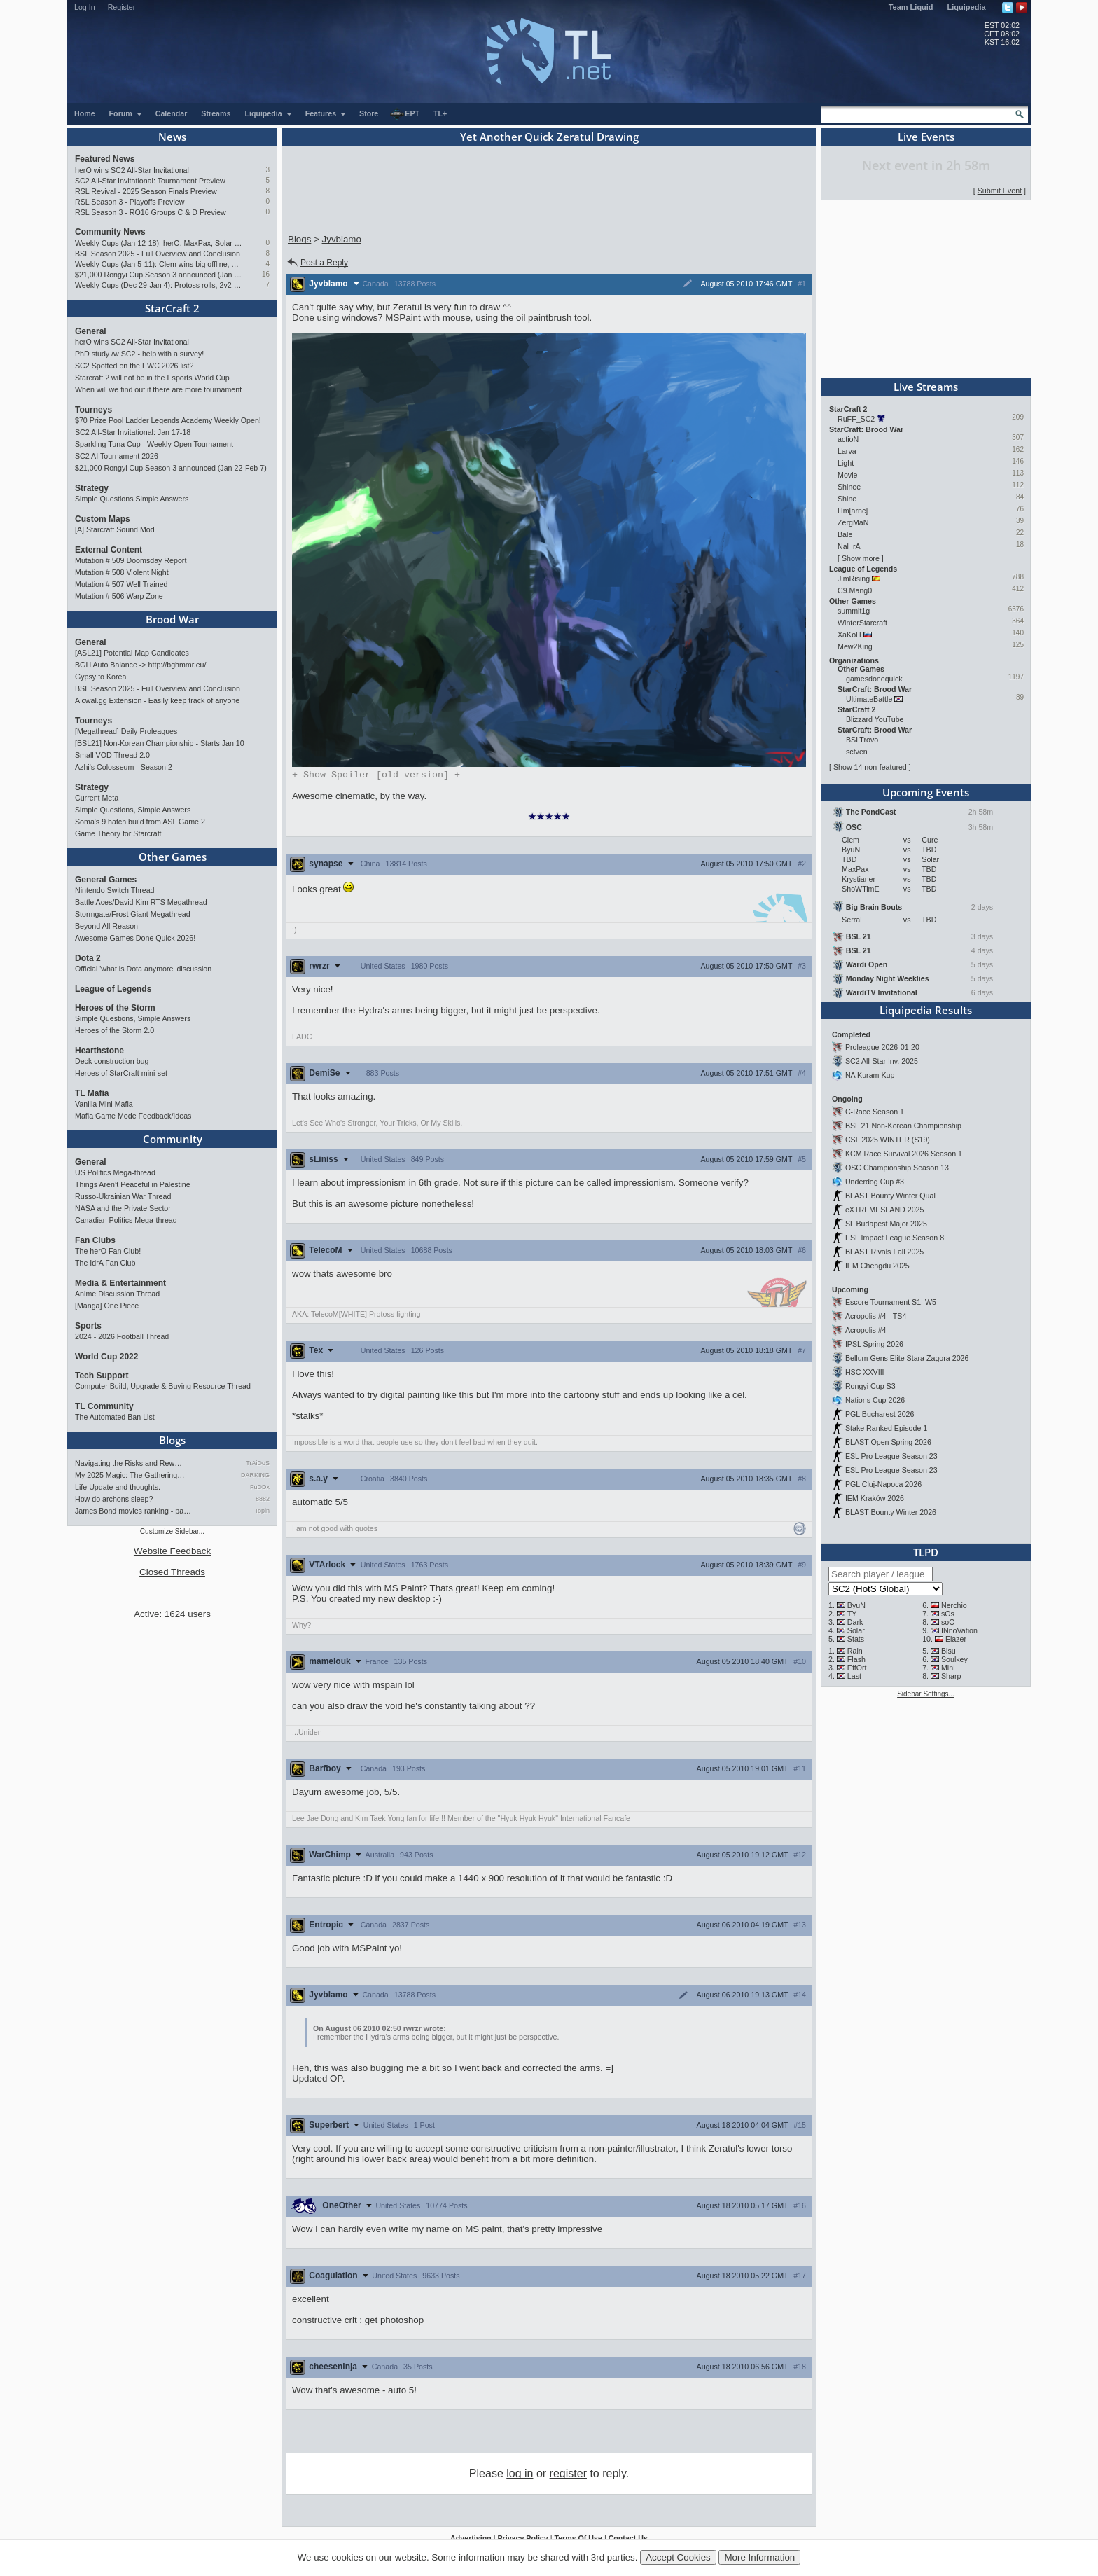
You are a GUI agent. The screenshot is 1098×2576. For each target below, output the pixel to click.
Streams (215, 113)
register (568, 2475)
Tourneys (93, 410)
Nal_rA (849, 546)
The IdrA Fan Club (105, 1263)
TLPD (925, 1552)
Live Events (926, 137)
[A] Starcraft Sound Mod (115, 529)
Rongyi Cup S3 (870, 1386)
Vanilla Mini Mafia (104, 1104)
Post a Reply (317, 263)
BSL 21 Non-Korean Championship (903, 1125)
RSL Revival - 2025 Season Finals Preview (146, 191)
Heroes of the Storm (115, 1008)
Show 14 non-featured (870, 767)
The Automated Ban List (115, 1417)
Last (854, 1676)
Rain (855, 1651)
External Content (108, 550)
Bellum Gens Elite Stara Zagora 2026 (907, 1358)
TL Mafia (92, 1093)
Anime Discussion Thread (117, 1293)
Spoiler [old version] (376, 775)
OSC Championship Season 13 (897, 1167)
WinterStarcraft (862, 622)
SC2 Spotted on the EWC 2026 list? (134, 365)
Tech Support (101, 1375)
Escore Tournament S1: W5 (890, 1302)
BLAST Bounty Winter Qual (890, 1195)
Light (846, 463)
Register (122, 7)
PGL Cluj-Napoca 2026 (883, 1484)
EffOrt (857, 1667)
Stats (855, 1639)
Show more (861, 558)
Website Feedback (172, 1551)
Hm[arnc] (853, 510)
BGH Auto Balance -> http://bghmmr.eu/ (140, 664)
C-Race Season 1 (874, 1111)
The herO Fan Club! (108, 1251)
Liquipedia (966, 7)
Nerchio (954, 1605)
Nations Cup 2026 (875, 1400)
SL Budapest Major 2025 (886, 1223)
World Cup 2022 (106, 1357)
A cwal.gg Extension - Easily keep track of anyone (157, 700)
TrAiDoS (258, 1463)
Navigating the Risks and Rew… (128, 1463)
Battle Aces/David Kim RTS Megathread (141, 902)
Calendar (171, 113)
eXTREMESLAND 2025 (884, 1209)
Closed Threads (172, 1572)
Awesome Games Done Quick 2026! (135, 938)
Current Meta (96, 798)
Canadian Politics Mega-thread (126, 1220)
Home (84, 113)
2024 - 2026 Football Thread (122, 1336)
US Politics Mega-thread (115, 1172)
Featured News (104, 159)
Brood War (172, 619)
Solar (856, 1630)
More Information (759, 2557)
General (90, 331)
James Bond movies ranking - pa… (133, 1511)
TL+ (440, 113)
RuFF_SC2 (856, 419)
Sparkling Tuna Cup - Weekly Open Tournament (154, 444)
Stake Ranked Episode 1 (886, 1428)
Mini (948, 1667)
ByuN (856, 1605)
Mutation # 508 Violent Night (122, 572)
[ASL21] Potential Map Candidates (132, 653)
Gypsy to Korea (100, 676)
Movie (847, 475)
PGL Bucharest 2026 (880, 1414)
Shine (847, 498)
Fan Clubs (95, 1240)
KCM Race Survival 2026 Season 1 (903, 1153)
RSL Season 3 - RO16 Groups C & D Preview (150, 212)
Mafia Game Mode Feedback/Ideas (133, 1116)
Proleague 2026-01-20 (882, 1047)
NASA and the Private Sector (123, 1208)
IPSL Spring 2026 (874, 1344)
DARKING (255, 1475)
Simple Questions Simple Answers (131, 498)
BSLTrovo (862, 739)
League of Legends (113, 989)
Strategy (92, 488)
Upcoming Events (925, 792)
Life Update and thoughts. (117, 1487)
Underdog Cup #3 (874, 1181)
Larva (847, 451)
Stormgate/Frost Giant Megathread (132, 914)
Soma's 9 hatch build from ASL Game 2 (140, 821)
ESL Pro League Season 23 (891, 1456)
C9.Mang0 (855, 590)
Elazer (955, 1639)
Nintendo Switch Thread (115, 890)
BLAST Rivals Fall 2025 (884, 1251)
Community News (110, 232)
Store (368, 113)
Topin (262, 1510)
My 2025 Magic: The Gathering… (130, 1475)
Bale (845, 534)
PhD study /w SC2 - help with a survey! (139, 353)
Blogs (172, 1440)
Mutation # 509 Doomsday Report (130, 560)
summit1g (854, 611)
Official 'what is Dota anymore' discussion (143, 968)
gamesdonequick (874, 678)
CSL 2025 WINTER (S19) (887, 1139)
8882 (263, 1498)
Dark (855, 1622)
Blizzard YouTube (875, 719)
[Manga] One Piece (107, 1305)
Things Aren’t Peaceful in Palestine (132, 1184)
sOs (947, 1613)
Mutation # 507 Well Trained (121, 584)
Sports (88, 1326)
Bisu (948, 1651)
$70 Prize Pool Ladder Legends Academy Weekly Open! (168, 420)
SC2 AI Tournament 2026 (116, 456)
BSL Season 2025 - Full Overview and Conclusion (157, 253)
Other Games (173, 857)
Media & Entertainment (120, 1283)
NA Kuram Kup (869, 1075)
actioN (848, 439)
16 (266, 274)
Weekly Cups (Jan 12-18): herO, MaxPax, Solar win (158, 243)
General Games (106, 880)
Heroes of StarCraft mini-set (121, 1073)
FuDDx (260, 1486)
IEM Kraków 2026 (874, 1498)
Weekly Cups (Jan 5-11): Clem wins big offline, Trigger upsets (158, 264)
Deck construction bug (111, 1061)
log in (519, 2475)
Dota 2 (88, 958)
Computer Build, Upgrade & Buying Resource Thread (163, 1386)
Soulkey (954, 1659)
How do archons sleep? (114, 1499)
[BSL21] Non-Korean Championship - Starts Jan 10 (159, 743)
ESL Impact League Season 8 (894, 1237)
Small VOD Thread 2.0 (112, 755)
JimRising (854, 578)
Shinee (849, 487)
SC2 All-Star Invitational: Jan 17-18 (132, 432)
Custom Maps (102, 519)
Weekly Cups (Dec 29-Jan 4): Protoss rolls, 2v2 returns (158, 285)
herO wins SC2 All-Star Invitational (132, 170)
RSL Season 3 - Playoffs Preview (129, 202)
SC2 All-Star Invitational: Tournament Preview (150, 180)
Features (326, 113)
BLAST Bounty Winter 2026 (890, 1512)
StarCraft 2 (172, 308)
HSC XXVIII (864, 1372)
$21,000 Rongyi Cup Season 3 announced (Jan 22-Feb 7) (158, 274)
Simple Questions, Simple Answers (132, 809)
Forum (126, 113)
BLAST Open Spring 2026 (888, 1442)
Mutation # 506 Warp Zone (119, 596)
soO (948, 1622)
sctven (857, 751)
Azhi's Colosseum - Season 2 (123, 767)
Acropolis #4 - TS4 (875, 1316)
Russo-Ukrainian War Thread (123, 1196)
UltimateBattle (869, 699)
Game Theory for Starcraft (118, 833)
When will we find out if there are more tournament (158, 389)
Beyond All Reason (106, 926)
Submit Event (1000, 190)
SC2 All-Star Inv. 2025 (881, 1061)
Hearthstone (99, 1050)
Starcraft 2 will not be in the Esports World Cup (152, 377)
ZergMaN (853, 522)
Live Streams (926, 387)
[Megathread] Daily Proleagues (126, 731)
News (172, 137)
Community (172, 1139)
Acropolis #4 (866, 1330)
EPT (404, 114)
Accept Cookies (678, 2557)
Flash (856, 1659)
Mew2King (855, 646)
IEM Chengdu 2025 (877, 1265)
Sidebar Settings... (925, 1694)
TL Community (104, 1406)
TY (852, 1613)
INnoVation (959, 1630)
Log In (84, 7)
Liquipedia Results (926, 1010)
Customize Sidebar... (172, 1531)
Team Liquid (911, 7)
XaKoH (849, 634)
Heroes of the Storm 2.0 (114, 1030)
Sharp (951, 1676)
